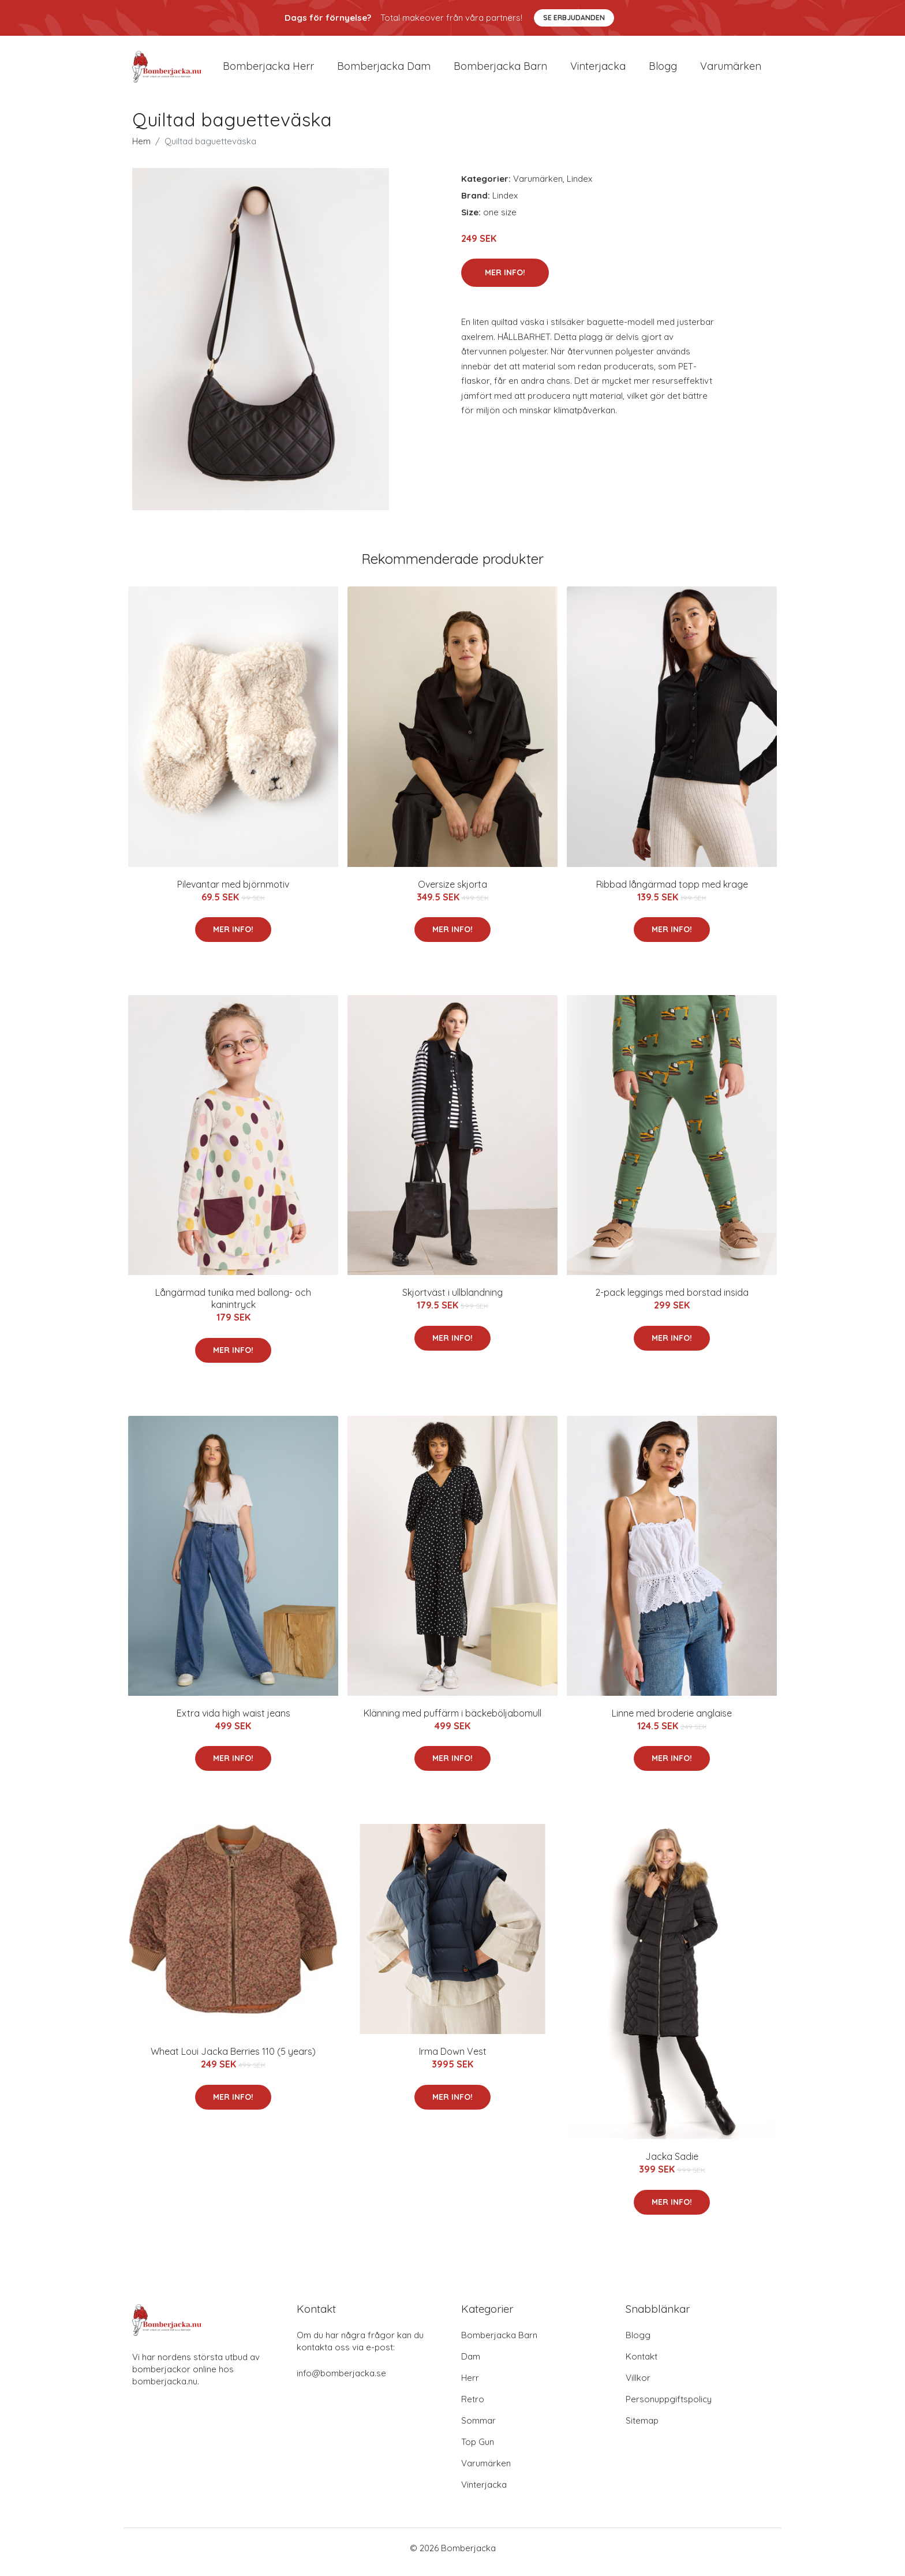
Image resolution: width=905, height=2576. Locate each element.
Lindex (579, 186)
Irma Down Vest (453, 2059)
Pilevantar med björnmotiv (233, 892)
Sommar (478, 2428)
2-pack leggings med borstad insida (672, 1300)
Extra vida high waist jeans (233, 1721)
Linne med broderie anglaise (672, 1721)
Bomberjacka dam (384, 70)
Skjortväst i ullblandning (452, 1300)
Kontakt (641, 2364)
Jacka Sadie (671, 2164)
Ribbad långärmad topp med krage (672, 892)
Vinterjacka (598, 70)
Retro (472, 2407)
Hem (141, 149)
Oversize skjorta (452, 892)
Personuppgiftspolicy (669, 2407)
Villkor (638, 2385)
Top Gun (477, 2449)
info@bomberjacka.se (341, 2381)
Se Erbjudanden (574, 17)
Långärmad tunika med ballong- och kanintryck (233, 1306)
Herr (470, 2385)
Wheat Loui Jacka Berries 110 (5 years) (233, 2059)
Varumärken (730, 70)
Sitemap (642, 2428)
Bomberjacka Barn (499, 2343)
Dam (470, 2364)
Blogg (663, 70)
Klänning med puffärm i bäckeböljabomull (452, 1721)
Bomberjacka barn (500, 70)
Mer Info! (505, 280)
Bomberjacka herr (268, 70)
